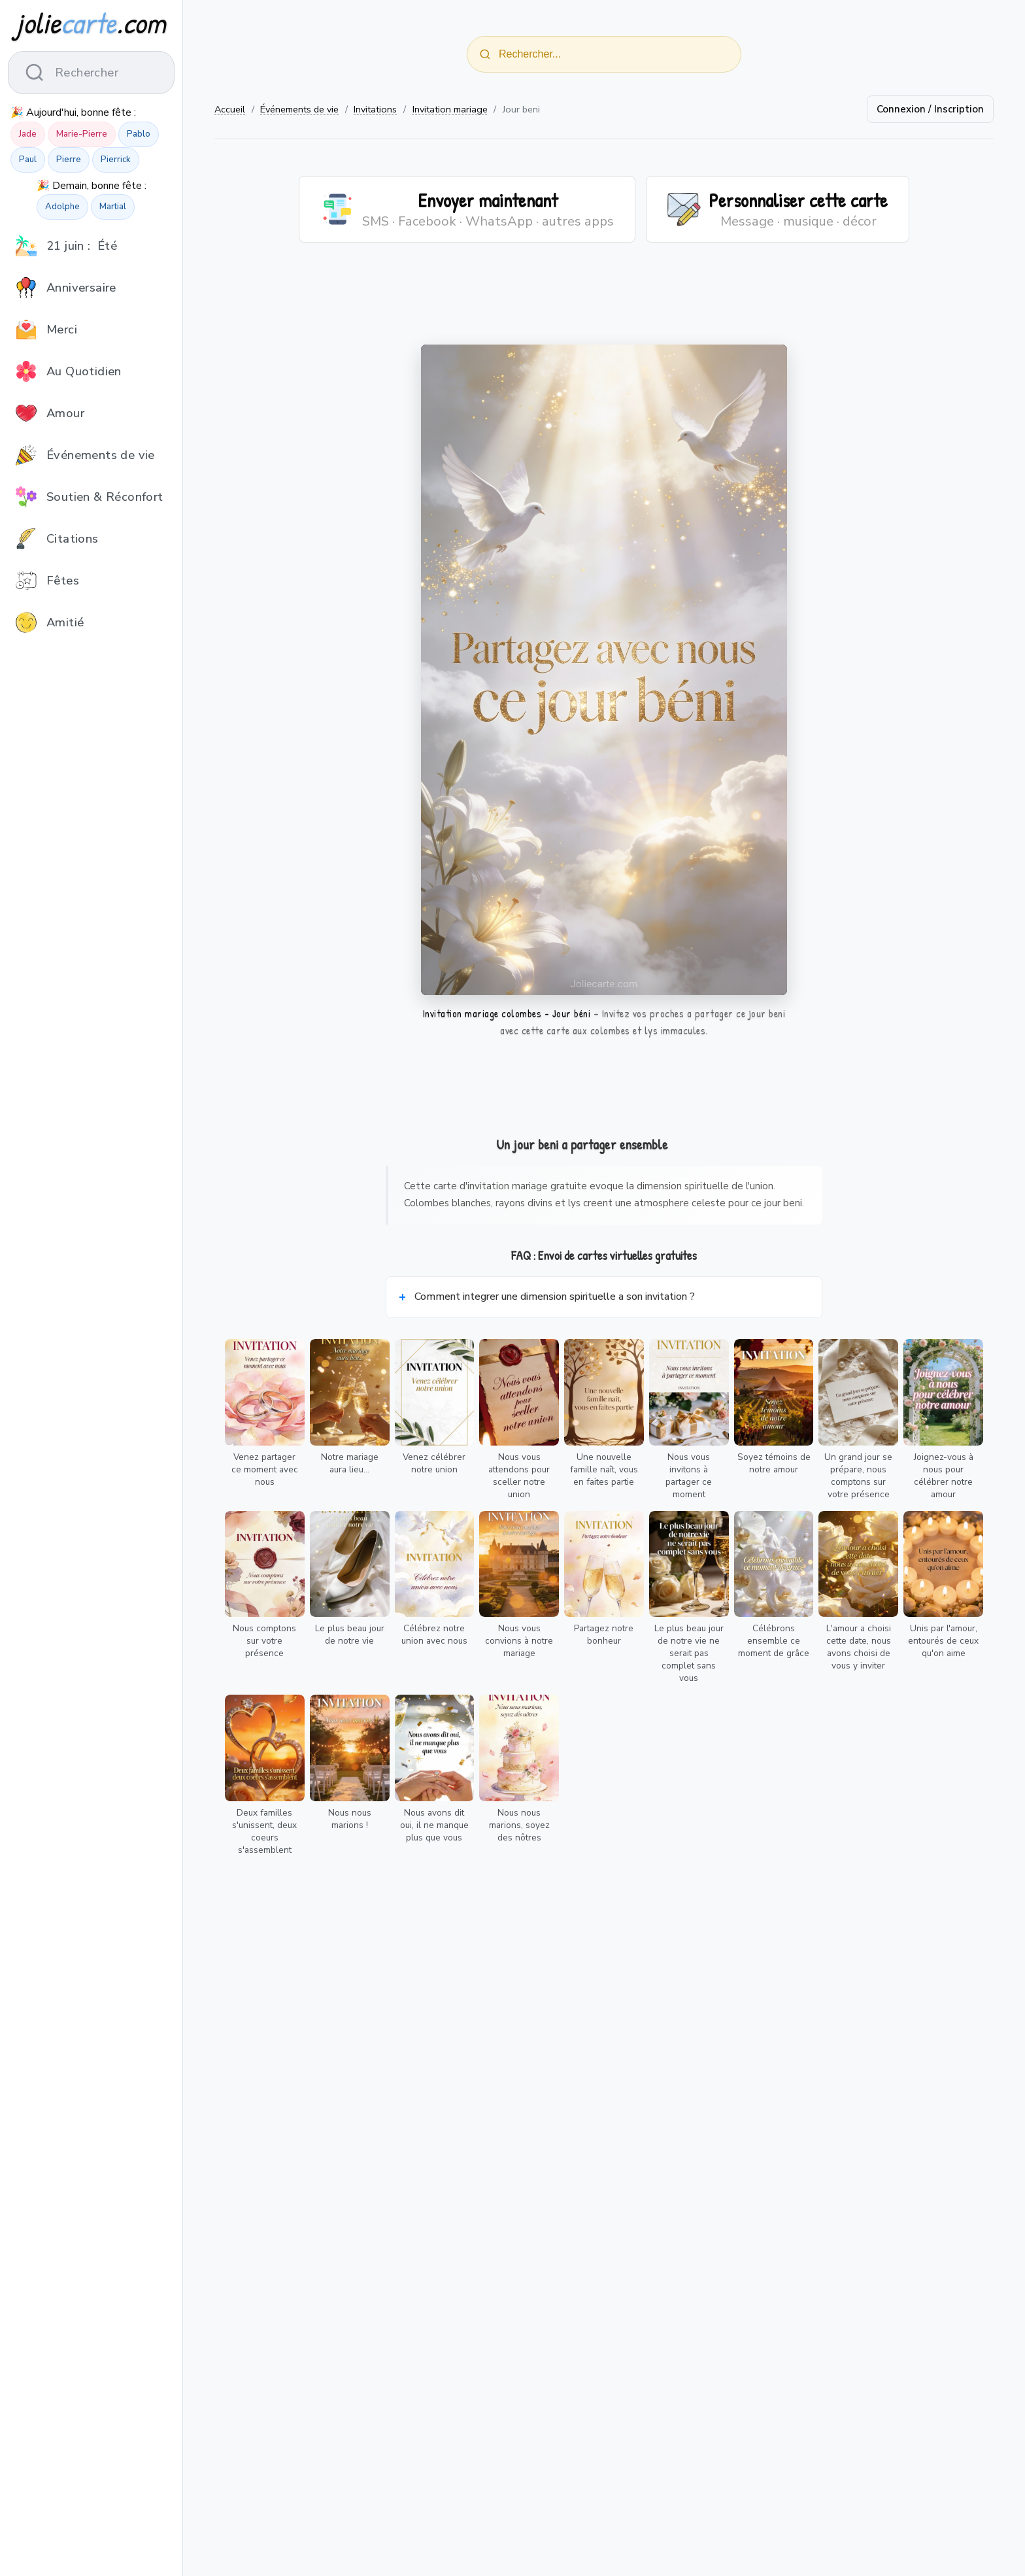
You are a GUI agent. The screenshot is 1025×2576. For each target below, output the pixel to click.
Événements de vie (299, 109)
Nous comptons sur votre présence (264, 1640)
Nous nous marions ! (349, 1818)
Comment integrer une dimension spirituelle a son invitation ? (554, 1296)
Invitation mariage (450, 109)
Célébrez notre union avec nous (434, 1634)
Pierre (68, 159)
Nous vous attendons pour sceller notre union (519, 1475)
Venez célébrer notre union (434, 1463)
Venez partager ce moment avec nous (264, 1469)
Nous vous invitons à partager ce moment (688, 1475)
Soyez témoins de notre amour (774, 1463)
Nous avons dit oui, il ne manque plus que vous (434, 1825)
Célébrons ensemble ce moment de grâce (773, 1640)
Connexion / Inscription (930, 109)
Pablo (138, 134)
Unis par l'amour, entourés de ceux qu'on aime (943, 1640)
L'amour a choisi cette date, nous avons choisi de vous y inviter (858, 1647)
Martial (112, 206)
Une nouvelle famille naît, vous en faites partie (604, 1469)
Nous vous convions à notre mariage (519, 1640)
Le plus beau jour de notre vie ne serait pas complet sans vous (689, 1653)
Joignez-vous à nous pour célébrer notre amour (943, 1475)
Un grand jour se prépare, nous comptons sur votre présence (858, 1475)
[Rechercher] (485, 54)
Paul (28, 159)
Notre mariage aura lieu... (349, 1463)
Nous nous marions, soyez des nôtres (519, 1825)
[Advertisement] (604, 301)
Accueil (229, 109)
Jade (28, 134)
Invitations (375, 109)
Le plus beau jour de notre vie (349, 1634)
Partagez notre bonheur (603, 1634)
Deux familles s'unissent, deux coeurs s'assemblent (264, 1831)
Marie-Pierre (81, 134)
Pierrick (116, 159)
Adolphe (62, 206)
